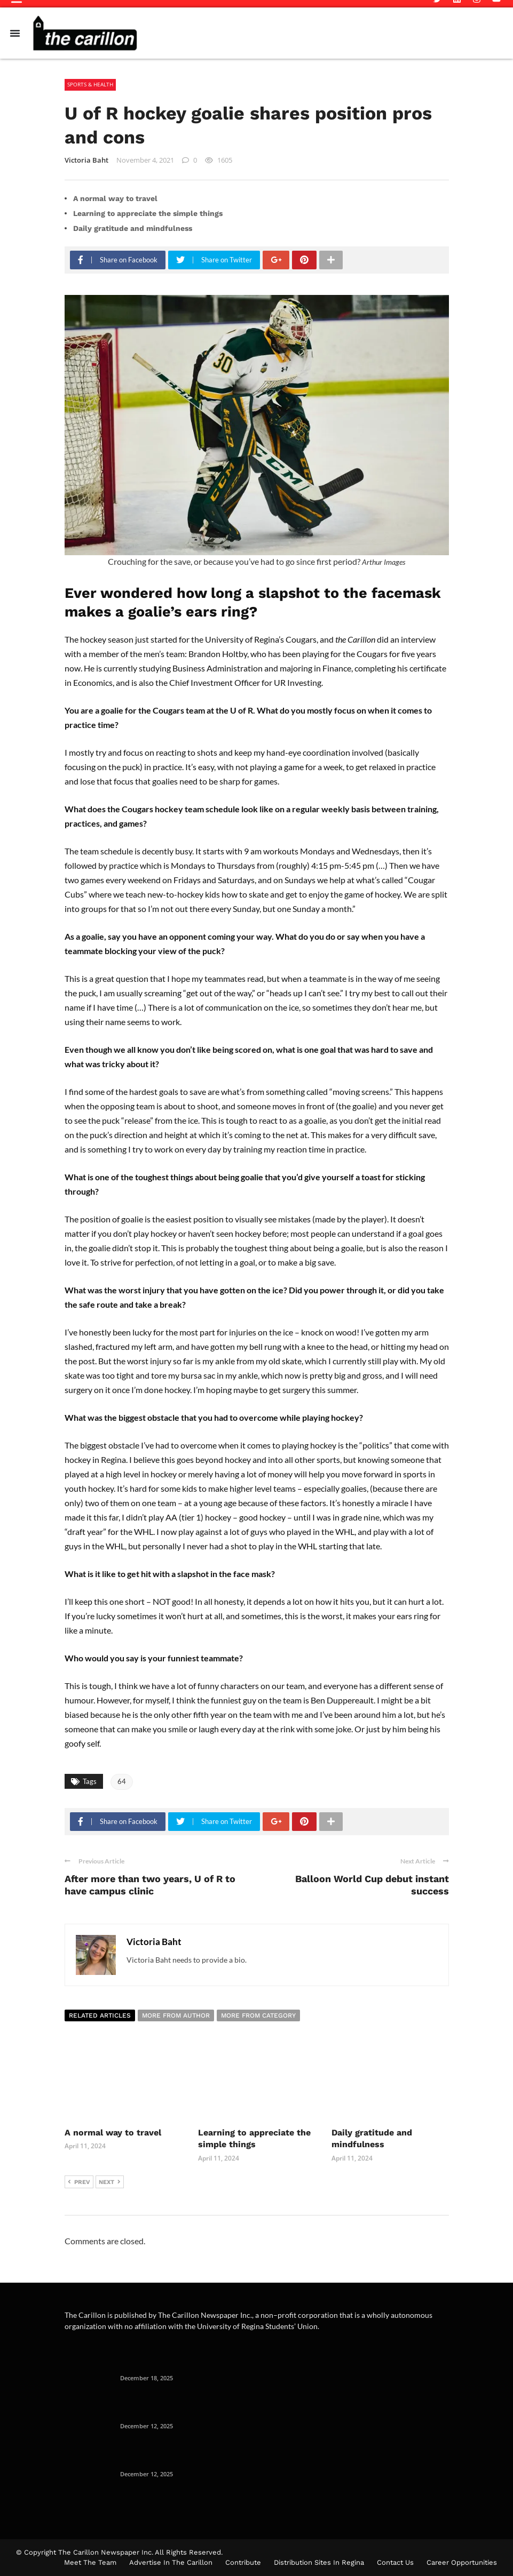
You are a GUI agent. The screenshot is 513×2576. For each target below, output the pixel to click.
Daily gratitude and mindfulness (133, 228)
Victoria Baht (86, 160)
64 (121, 1781)
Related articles (100, 2015)
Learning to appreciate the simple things (148, 213)
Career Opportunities (462, 2562)
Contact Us (395, 2562)
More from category (258, 2015)
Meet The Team (90, 2562)
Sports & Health (90, 84)
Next (110, 2182)
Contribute (243, 2562)
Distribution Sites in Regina (319, 2562)
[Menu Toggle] (15, 33)
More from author (176, 2015)
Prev (79, 2182)
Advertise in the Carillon (170, 2562)
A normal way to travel (115, 198)
